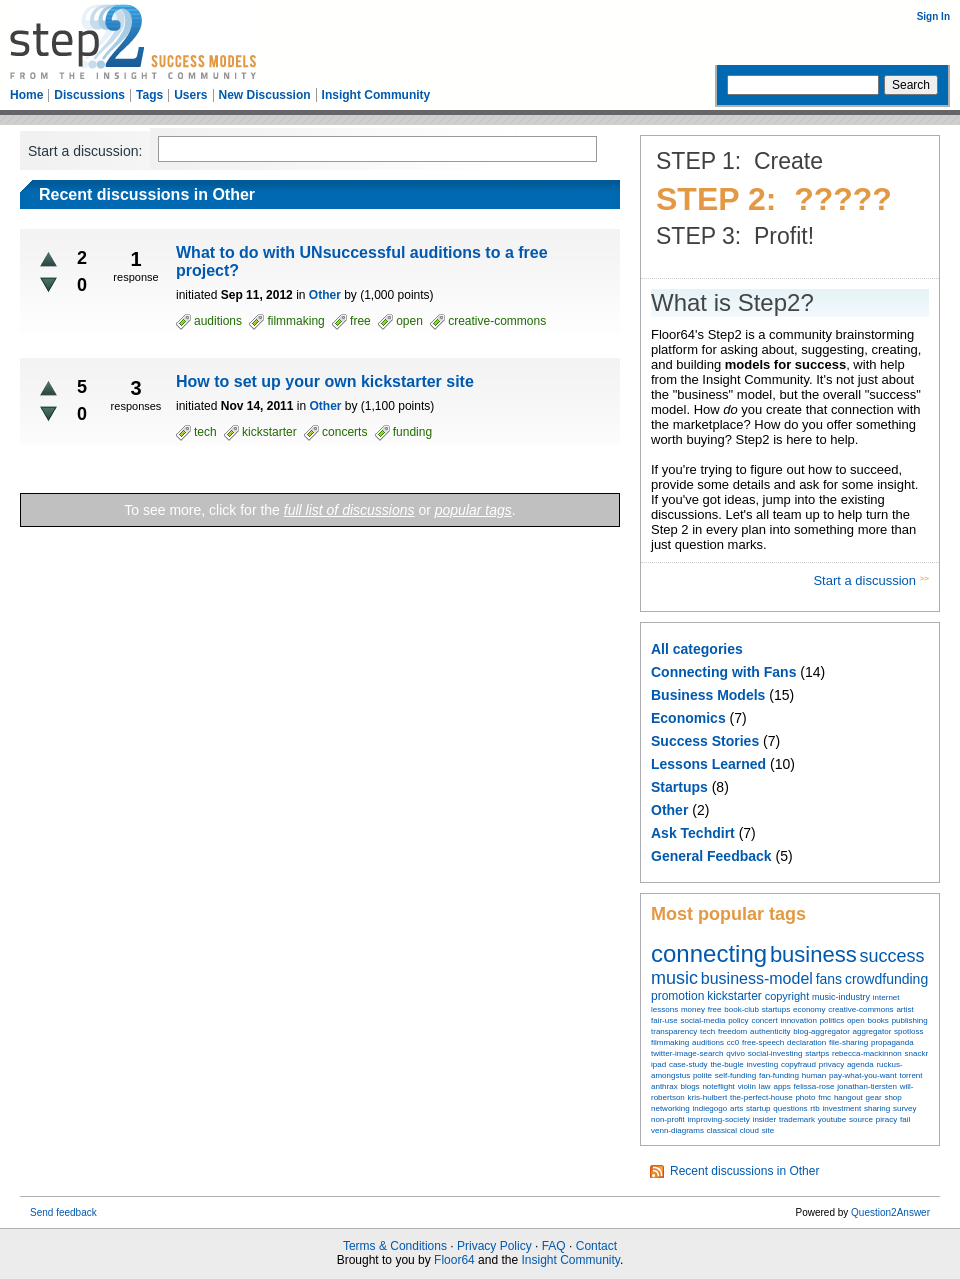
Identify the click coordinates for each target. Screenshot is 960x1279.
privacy (831, 1064)
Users (190, 95)
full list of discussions (349, 510)
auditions (708, 1042)
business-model (757, 978)
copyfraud (798, 1064)
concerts (344, 432)
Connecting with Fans (723, 672)
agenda (860, 1064)
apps (781, 1086)
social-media (702, 1020)
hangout (848, 1097)
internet (886, 997)
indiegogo (709, 1108)
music (674, 978)
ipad (658, 1064)
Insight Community (376, 95)
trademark (797, 1119)
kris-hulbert (708, 1097)
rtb (814, 1108)
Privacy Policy (494, 1246)
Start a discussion (866, 580)
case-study (688, 1064)
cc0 (733, 1042)
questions (790, 1108)
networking (670, 1108)
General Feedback (711, 856)
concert (764, 1020)
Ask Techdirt (693, 833)
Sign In (933, 16)
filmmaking (670, 1042)
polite (702, 1075)
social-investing (775, 1053)
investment (841, 1108)
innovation (798, 1020)
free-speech (763, 1042)
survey (905, 1108)
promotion (677, 996)
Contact (596, 1246)
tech (707, 1031)
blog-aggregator (821, 1031)
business (813, 954)
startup (758, 1108)
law (765, 1086)
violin (747, 1086)
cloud (749, 1130)
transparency (674, 1031)
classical (722, 1130)
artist (904, 1009)
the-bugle (726, 1064)
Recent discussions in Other (744, 1171)
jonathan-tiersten (867, 1086)
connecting (709, 953)
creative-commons (860, 1009)
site (768, 1130)
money (693, 1009)
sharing (877, 1108)
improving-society (719, 1119)
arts (736, 1108)
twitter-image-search (687, 1053)
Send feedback (63, 1212)
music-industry (841, 997)
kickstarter (734, 996)
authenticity (770, 1031)
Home (26, 95)
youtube (832, 1119)
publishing (910, 1020)
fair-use (664, 1020)
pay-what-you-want (863, 1075)
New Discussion (265, 95)
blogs (689, 1086)
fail (905, 1119)
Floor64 (454, 1260)
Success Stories (705, 741)
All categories (697, 649)
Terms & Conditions (395, 1246)
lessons (664, 1009)
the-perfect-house (761, 1097)
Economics (688, 718)
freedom (732, 1031)
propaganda (892, 1042)
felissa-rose (814, 1086)
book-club (741, 1009)
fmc (824, 1097)
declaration (806, 1042)
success (892, 956)
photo (805, 1097)
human (814, 1075)
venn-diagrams (677, 1130)
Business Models (708, 695)
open (856, 1020)
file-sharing (848, 1042)
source (861, 1119)
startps (817, 1053)
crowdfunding (886, 979)
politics (832, 1020)
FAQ (554, 1246)
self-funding (735, 1075)
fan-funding (779, 1075)
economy (809, 1009)
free (715, 1009)
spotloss (908, 1031)
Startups (679, 787)
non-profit (668, 1119)
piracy (886, 1119)
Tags (149, 95)
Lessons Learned (708, 764)
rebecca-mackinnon (867, 1053)
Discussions (89, 95)
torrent (910, 1075)
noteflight (718, 1086)
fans (829, 979)
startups (776, 1009)
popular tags (473, 510)
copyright (787, 996)
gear (874, 1097)
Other (669, 810)
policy (738, 1020)
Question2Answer (890, 1212)
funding (412, 432)
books (877, 1020)
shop (892, 1097)
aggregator (872, 1031)
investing (763, 1064)
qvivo (735, 1053)
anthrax (664, 1086)
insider (765, 1119)
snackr (917, 1053)
